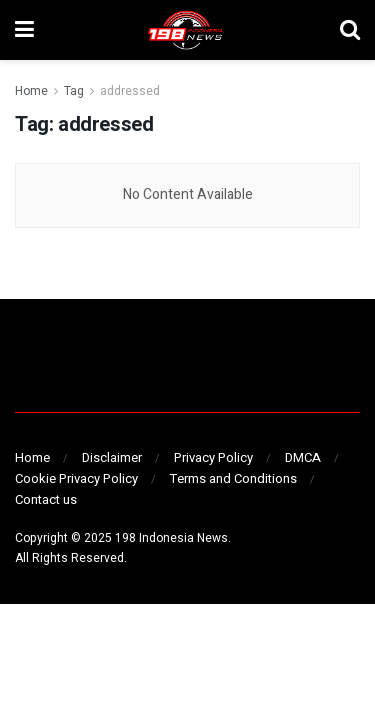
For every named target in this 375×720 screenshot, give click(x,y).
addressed (130, 91)
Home (31, 91)
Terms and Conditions (233, 478)
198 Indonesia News (171, 538)
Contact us (46, 499)
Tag (74, 91)
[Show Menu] (24, 30)
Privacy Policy (213, 457)
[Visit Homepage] (187, 30)
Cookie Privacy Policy (76, 478)
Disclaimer (112, 457)
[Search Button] (350, 30)
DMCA (303, 457)
